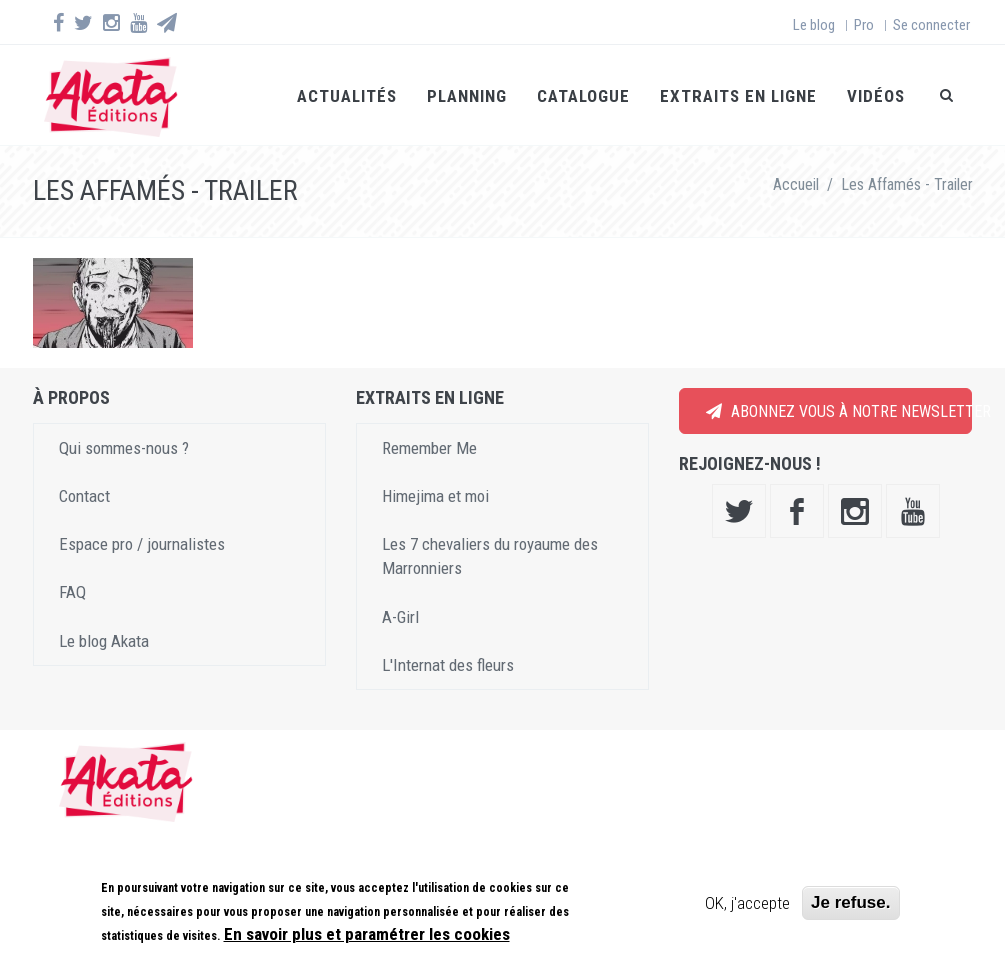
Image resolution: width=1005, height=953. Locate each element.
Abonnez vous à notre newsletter (839, 411)
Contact (84, 496)
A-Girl (400, 617)
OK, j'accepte (747, 903)
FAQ (72, 592)
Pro (864, 25)
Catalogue (583, 96)
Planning (467, 96)
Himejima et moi (435, 496)
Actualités (347, 96)
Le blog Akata (104, 641)
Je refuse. (850, 902)
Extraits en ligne (738, 96)
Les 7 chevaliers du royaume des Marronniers (490, 556)
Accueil (796, 184)
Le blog (814, 25)
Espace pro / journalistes (142, 544)
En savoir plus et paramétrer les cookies (367, 934)
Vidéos (876, 96)
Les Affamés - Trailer (907, 184)
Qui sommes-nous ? (124, 448)
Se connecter (931, 25)
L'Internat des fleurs (448, 665)
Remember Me (429, 448)
